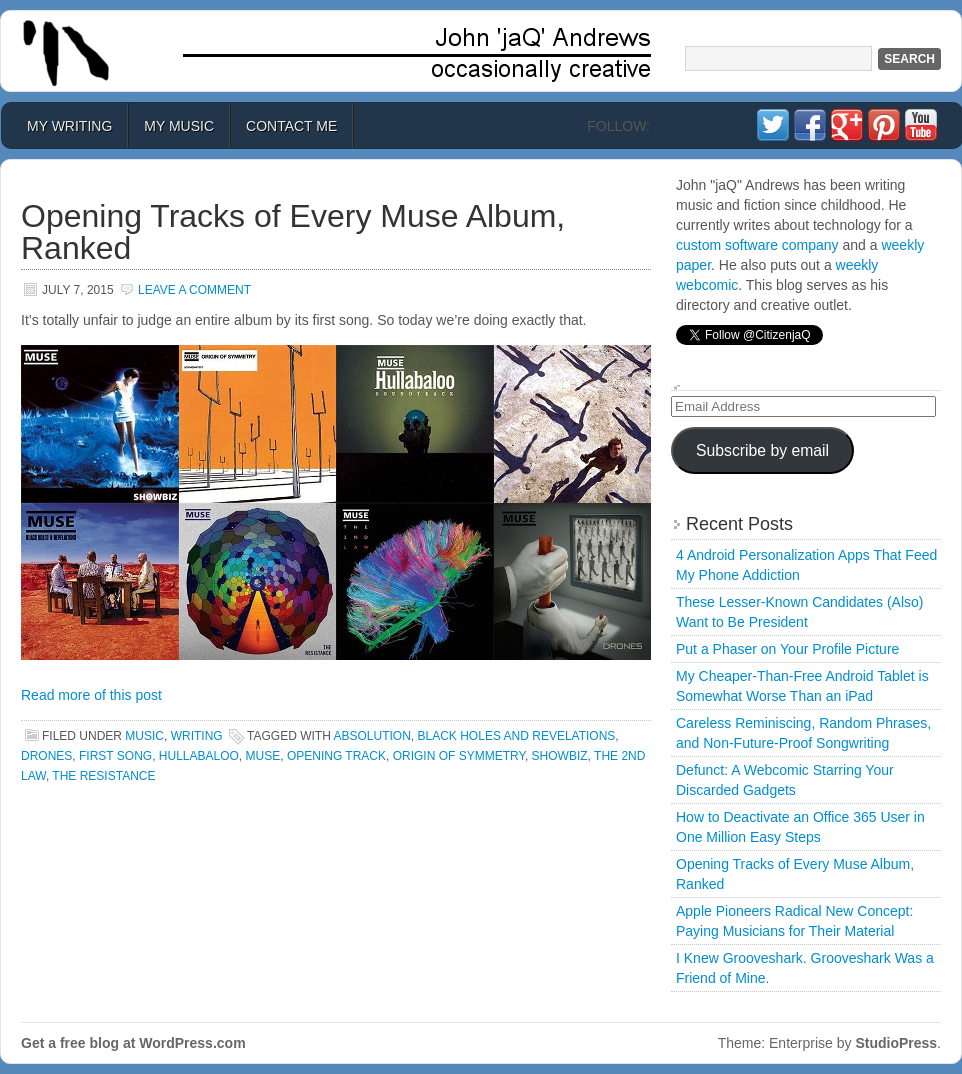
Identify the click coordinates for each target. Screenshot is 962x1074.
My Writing (69, 126)
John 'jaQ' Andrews (481, 51)
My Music (179, 126)
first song (115, 756)
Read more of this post (91, 695)
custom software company (757, 245)
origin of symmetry (459, 756)
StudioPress (896, 1043)
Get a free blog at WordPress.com (133, 1043)
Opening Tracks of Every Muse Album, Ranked (293, 232)
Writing (197, 736)
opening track (336, 756)
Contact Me (291, 126)
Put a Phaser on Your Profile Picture (787, 649)
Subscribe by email (762, 450)
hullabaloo (199, 756)
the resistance (103, 776)
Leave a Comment (194, 290)
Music (144, 736)
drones (46, 756)
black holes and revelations (517, 736)
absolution (371, 736)
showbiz (560, 756)
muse (263, 756)
